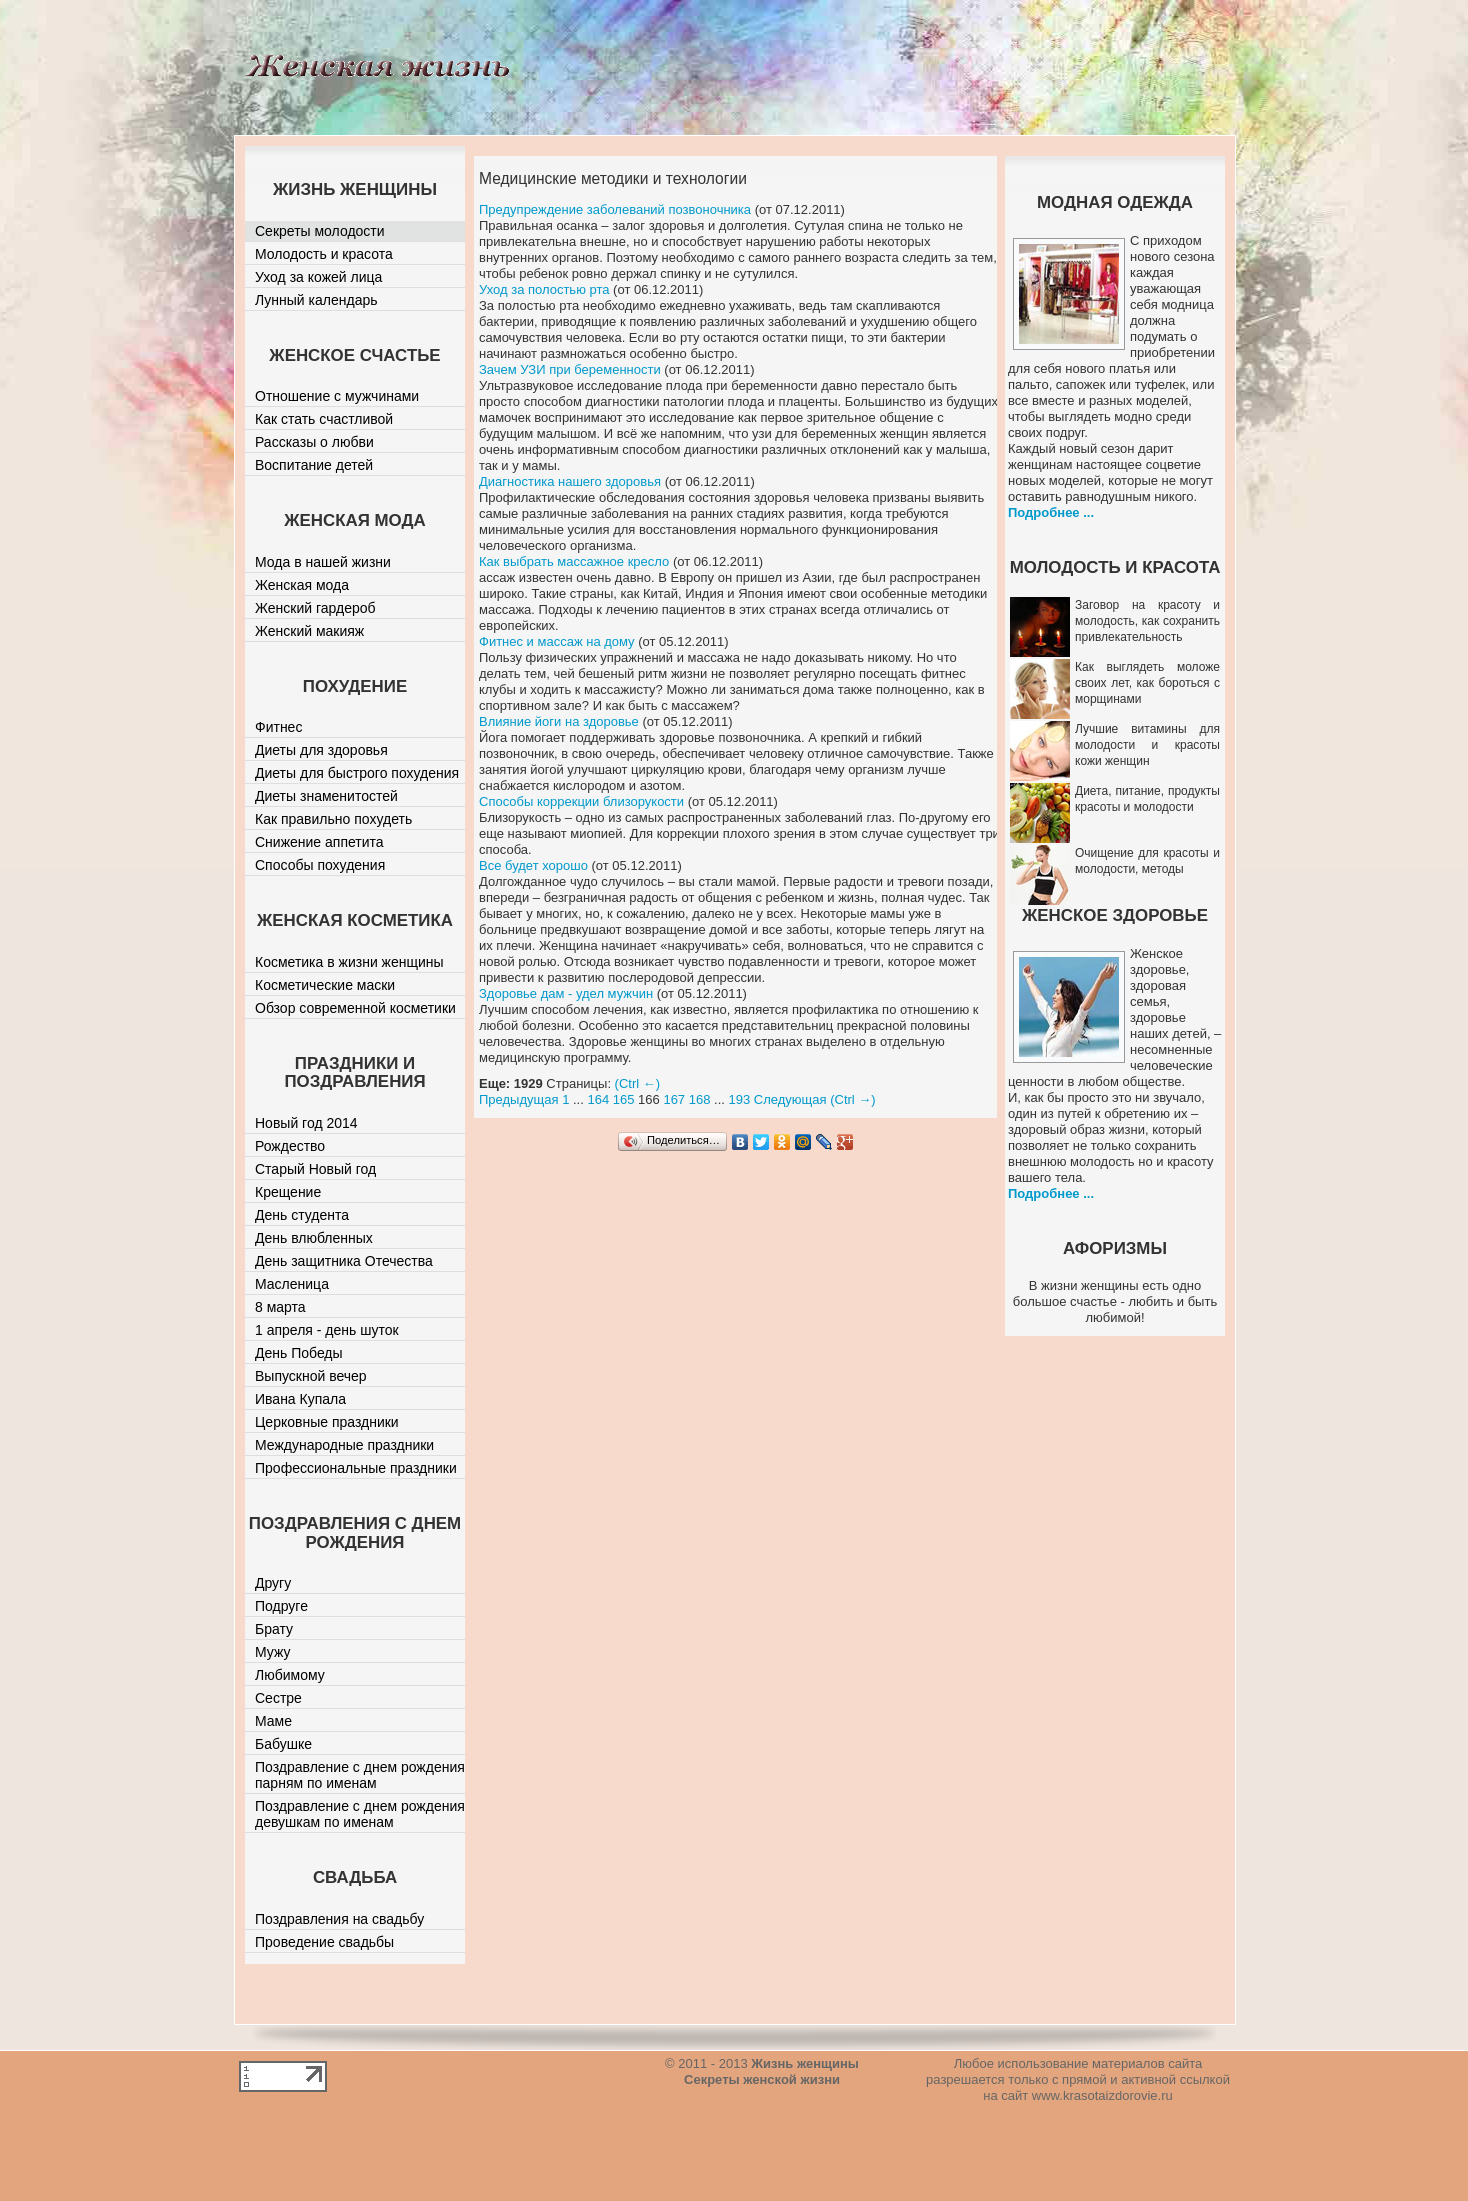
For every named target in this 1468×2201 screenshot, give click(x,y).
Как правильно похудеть (333, 819)
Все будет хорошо (533, 865)
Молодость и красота (324, 254)
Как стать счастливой (324, 419)
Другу (273, 1583)
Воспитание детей (314, 465)
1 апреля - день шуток (327, 1330)
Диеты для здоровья (321, 750)
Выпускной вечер (311, 1376)
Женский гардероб (315, 608)
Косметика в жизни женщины (349, 962)
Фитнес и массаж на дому (557, 641)
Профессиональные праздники (356, 1468)
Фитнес (278, 727)
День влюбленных (314, 1238)
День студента (302, 1215)
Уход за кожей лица (318, 277)
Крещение (288, 1192)
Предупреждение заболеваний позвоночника (615, 209)
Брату (274, 1629)
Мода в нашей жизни (323, 562)
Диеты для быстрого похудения (357, 773)
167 (674, 1099)
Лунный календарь (316, 300)
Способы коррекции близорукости (581, 801)
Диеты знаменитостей (326, 796)
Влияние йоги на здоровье (559, 721)
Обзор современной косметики (355, 1008)
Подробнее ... (1051, 512)
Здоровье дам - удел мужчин (566, 993)
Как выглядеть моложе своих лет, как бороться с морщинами (1147, 683)
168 (700, 1099)
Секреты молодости (320, 231)
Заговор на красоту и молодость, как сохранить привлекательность (1147, 621)
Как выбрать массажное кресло (574, 561)
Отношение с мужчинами (337, 396)
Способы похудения (320, 865)
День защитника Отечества (344, 1261)
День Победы (299, 1353)
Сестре (278, 1698)
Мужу (273, 1652)
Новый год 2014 (306, 1123)
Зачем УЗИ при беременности (570, 369)
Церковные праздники (327, 1422)
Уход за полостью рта (544, 289)
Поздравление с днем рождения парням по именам (360, 1775)
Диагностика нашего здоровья (570, 481)
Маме (273, 1721)
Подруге (281, 1606)
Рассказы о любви (314, 442)
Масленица (292, 1284)
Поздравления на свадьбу (339, 1919)
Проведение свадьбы (324, 1942)
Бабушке (283, 1744)
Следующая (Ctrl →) (815, 1099)
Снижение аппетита (319, 842)
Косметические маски (325, 985)
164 (598, 1099)
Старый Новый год (315, 1169)
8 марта (280, 1307)
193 (740, 1099)
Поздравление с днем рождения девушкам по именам (360, 1814)
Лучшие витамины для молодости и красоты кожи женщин (1147, 745)
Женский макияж (309, 631)
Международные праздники (344, 1445)
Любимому (290, 1675)
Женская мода (302, 585)
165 (624, 1099)
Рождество (290, 1146)
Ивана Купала (300, 1399)
